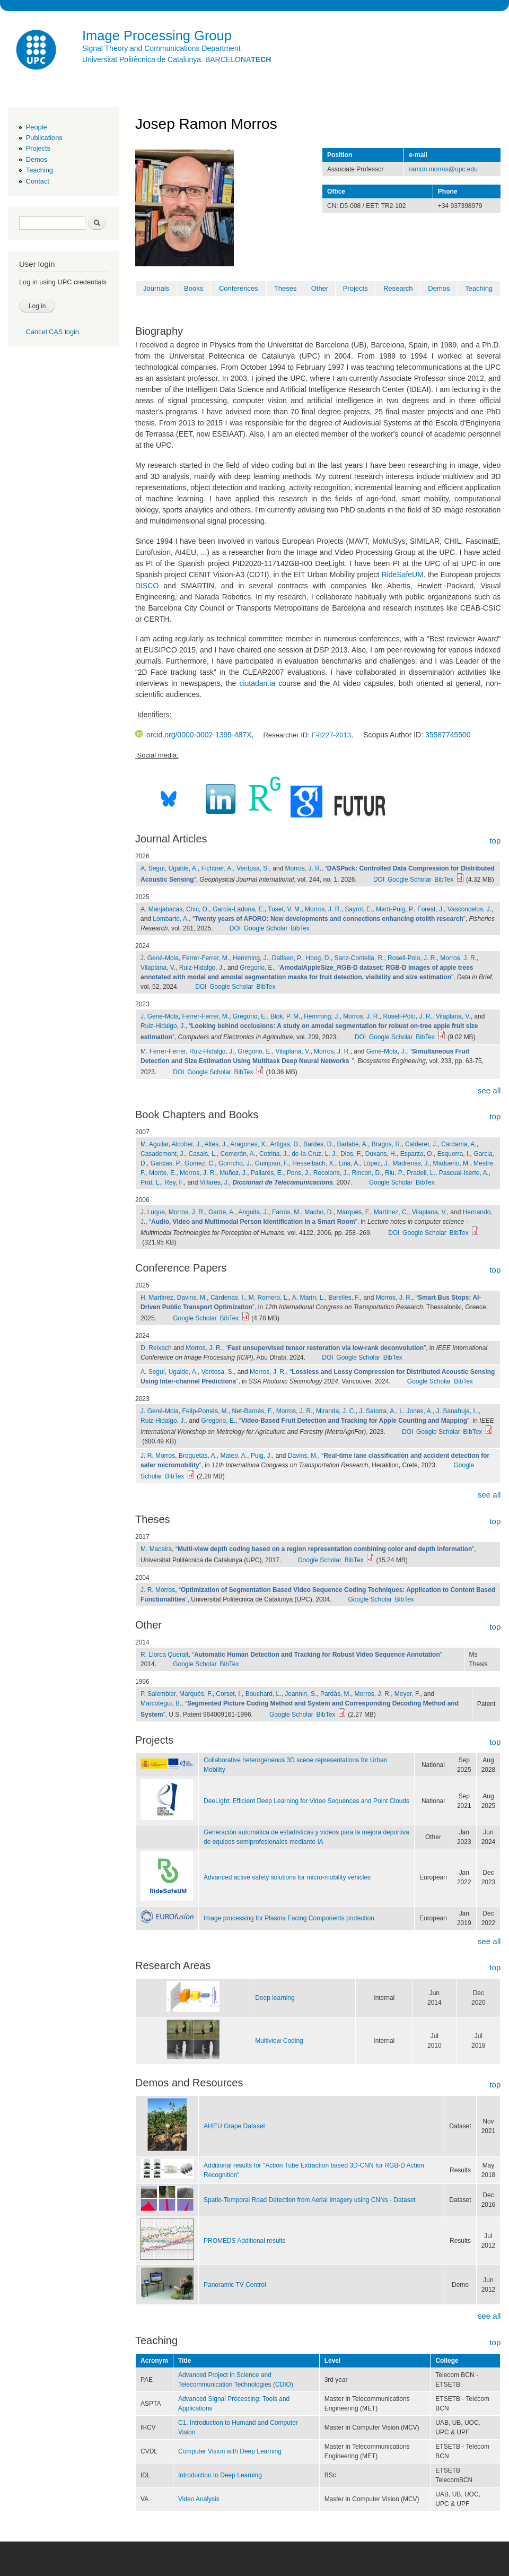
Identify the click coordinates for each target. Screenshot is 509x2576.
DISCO (147, 585)
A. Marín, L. (308, 1297)
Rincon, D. (366, 1173)
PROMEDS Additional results (245, 2240)
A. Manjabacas (161, 909)
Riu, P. (394, 1173)
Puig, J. (261, 1455)
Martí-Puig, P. (395, 909)
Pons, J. (298, 1173)
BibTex (443, 879)
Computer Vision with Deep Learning (230, 2451)
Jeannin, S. (301, 1694)
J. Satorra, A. (377, 1411)
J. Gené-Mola (160, 958)
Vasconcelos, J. (469, 909)
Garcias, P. (166, 1163)
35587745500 (448, 734)
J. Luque (153, 1212)
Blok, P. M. (285, 1016)
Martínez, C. (391, 1212)
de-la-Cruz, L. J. (314, 1154)
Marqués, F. (353, 1212)
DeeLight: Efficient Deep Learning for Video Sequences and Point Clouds (306, 1801)
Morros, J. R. (303, 868)
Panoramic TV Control (235, 2284)
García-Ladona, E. (239, 909)
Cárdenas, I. (227, 1297)
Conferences (238, 288)
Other (320, 288)
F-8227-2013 (330, 735)
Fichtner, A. (217, 868)
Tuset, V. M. (284, 909)
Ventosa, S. (217, 1372)
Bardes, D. (318, 1144)
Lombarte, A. (171, 919)
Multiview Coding (279, 2040)
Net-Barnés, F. (252, 1411)
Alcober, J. (186, 1144)
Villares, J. (214, 1182)
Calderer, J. (421, 1144)
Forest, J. (430, 909)
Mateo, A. (234, 1455)
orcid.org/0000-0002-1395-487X (193, 734)
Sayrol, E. (358, 909)
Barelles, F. (343, 1297)
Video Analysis (199, 2499)
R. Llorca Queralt (165, 1654)
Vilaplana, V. (158, 967)
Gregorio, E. (257, 967)
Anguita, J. (254, 1212)
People (36, 127)
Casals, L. (203, 1154)
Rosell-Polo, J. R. (412, 958)
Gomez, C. (200, 1163)
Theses (285, 288)
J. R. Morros (158, 1455)
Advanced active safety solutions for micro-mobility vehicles (287, 1877)
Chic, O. (197, 909)
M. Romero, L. (269, 1297)
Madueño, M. (451, 1163)
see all (489, 1090)
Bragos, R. (387, 1144)
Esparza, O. (417, 1154)
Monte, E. (162, 1173)
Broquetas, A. (198, 1455)
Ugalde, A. (183, 868)
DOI (378, 879)
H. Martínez (157, 1297)
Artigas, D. (285, 1144)
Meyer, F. (407, 1694)
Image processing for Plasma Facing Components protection (289, 1918)
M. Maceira (156, 1549)
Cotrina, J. (273, 1154)
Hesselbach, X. (313, 1163)
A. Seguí (153, 868)
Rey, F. (173, 1182)
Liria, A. (349, 1163)
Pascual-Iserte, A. (464, 1173)
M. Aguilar (155, 1144)
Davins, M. (192, 1297)
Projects (38, 148)
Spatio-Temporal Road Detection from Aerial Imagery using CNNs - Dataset (310, 2200)
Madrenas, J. (411, 1163)
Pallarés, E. (267, 1173)
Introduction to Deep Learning (220, 2475)
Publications (44, 138)
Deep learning (275, 1997)
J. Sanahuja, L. (457, 1411)
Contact (37, 181)
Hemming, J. (250, 958)
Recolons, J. (330, 1173)
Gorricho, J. (234, 1163)
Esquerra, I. (453, 1154)
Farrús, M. (286, 1212)
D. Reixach (156, 1348)
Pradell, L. (421, 1173)
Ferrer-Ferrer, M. (206, 958)
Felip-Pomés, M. (205, 1411)
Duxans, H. (381, 1154)
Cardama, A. (459, 1144)
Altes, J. (216, 1144)
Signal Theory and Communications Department (161, 48)
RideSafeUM (403, 574)
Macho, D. (319, 1212)
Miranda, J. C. (336, 1411)
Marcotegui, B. (161, 1703)
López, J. (376, 1163)
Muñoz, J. (233, 1173)
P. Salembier (158, 1694)
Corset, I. (229, 1694)
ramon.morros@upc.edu (443, 169)
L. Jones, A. (416, 1411)
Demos (36, 159)
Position (339, 155)
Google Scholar (410, 879)
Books (193, 288)
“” (329, 919)
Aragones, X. (248, 1144)
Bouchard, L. (263, 1694)
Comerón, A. (238, 1154)
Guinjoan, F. (272, 1163)
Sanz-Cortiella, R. (359, 958)
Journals (156, 288)
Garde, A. (221, 1212)
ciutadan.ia (257, 683)
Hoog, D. (318, 958)
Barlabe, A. (352, 1144)
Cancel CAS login (52, 332)
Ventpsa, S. (252, 868)
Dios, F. (351, 1154)
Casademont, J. (163, 1154)
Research (398, 288)
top (495, 840)
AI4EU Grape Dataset (234, 2126)
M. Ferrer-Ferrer (163, 1051)
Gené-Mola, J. (386, 1051)
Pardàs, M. (335, 1694)
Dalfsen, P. (287, 958)
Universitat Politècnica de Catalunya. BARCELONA (176, 59)
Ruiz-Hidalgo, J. (201, 967)
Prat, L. (151, 1182)
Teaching (39, 170)
